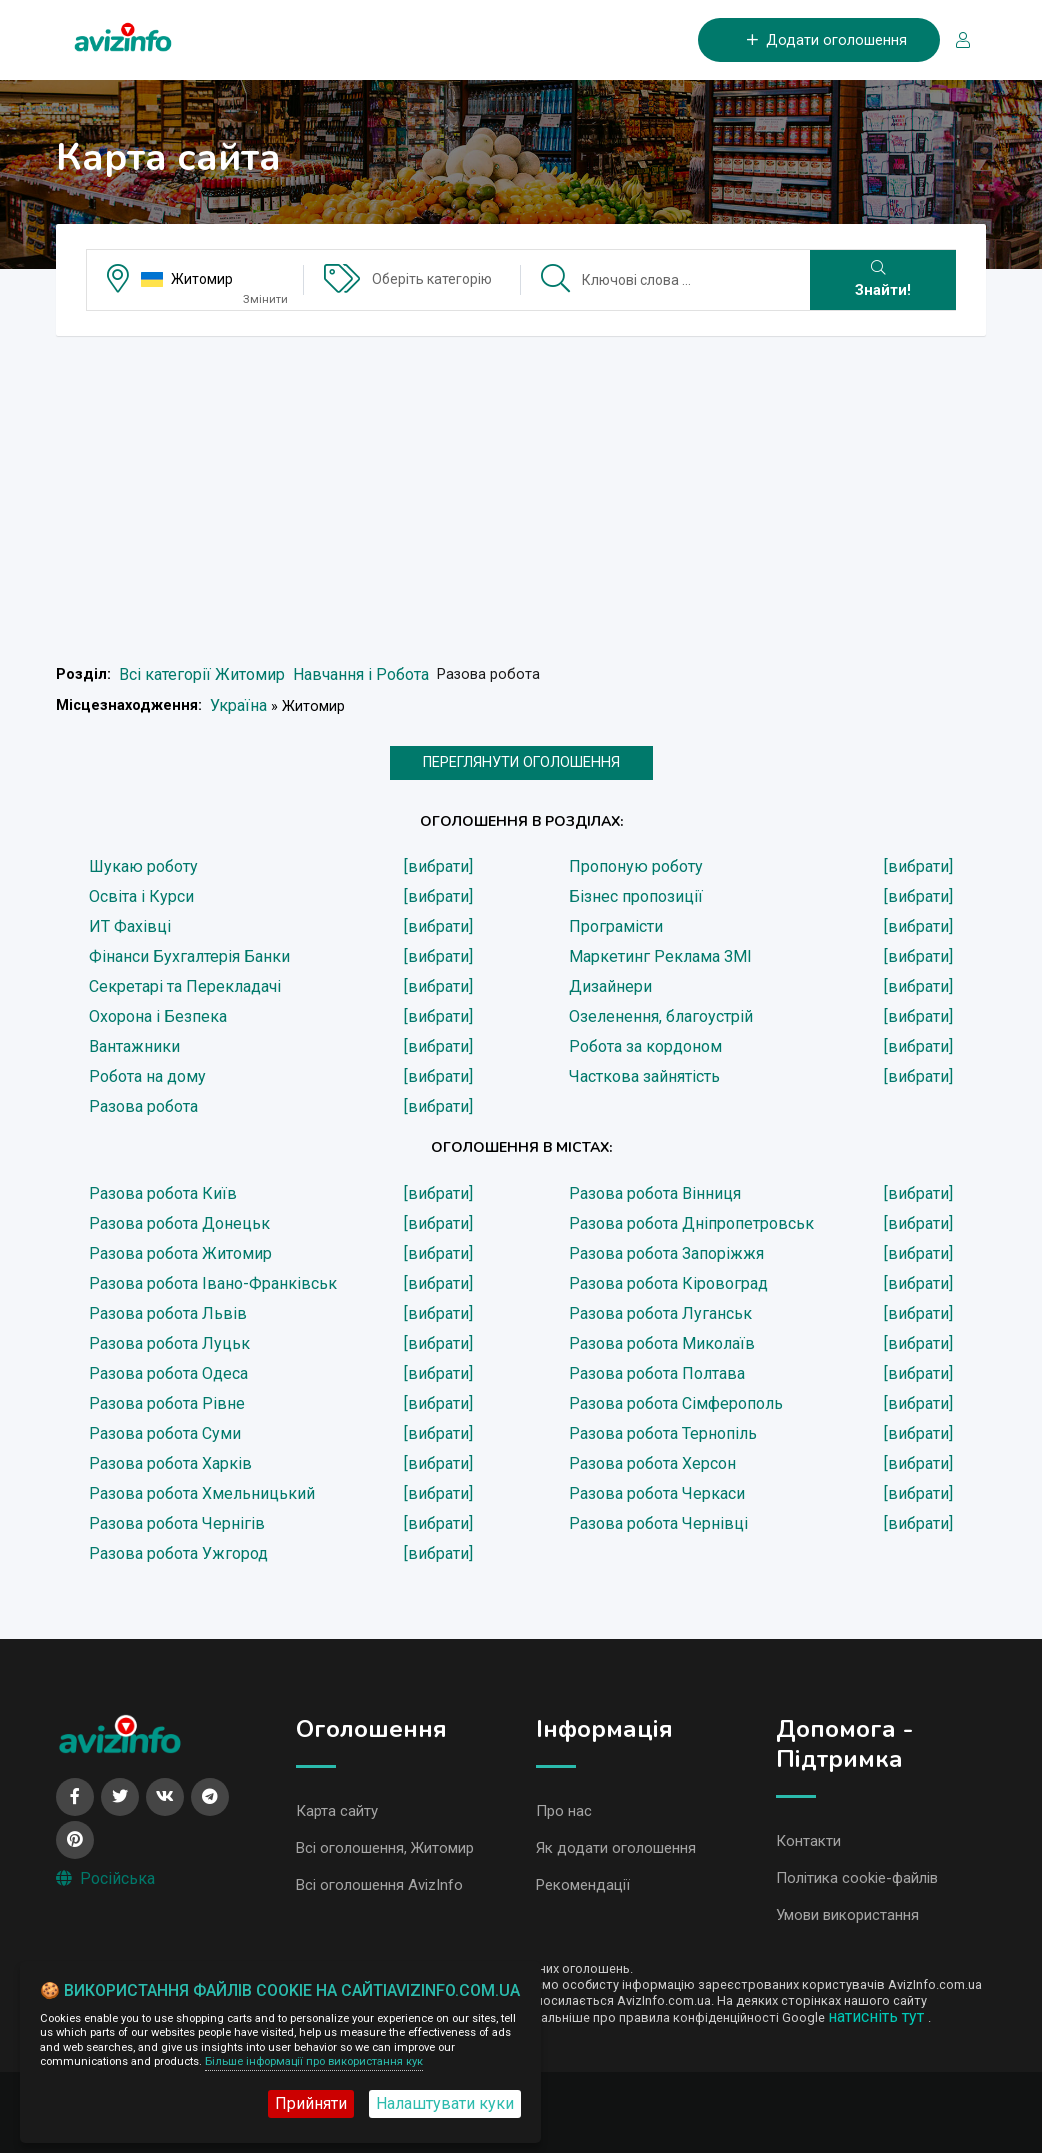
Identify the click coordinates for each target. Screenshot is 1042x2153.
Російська (105, 1878)
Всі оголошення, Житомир (385, 1848)
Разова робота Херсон (652, 1463)
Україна (238, 705)
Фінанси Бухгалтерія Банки (189, 956)
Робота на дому (147, 1076)
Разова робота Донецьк (179, 1223)
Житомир (202, 279)
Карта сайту (337, 1811)
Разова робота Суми (165, 1433)
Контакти (808, 1841)
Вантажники (134, 1046)
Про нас (564, 1811)
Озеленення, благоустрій (661, 1016)
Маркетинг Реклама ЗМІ (660, 956)
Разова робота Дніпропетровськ (691, 1223)
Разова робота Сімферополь (676, 1403)
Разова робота (143, 1106)
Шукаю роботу (143, 866)
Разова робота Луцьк (169, 1343)
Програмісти (616, 926)
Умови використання (847, 1915)
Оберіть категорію (432, 279)
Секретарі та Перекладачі (185, 986)
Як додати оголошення (616, 1848)
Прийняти (311, 2103)
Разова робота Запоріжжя (666, 1253)
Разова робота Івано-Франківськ (213, 1283)
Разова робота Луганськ (660, 1313)
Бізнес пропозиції (636, 896)
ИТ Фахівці (130, 926)
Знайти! (883, 280)
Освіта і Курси (141, 896)
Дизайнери (610, 986)
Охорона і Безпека (158, 1016)
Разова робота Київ (163, 1193)
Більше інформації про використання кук (314, 2061)
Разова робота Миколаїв (662, 1343)
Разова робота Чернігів (177, 1523)
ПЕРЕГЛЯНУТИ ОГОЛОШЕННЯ (521, 762)
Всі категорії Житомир (202, 674)
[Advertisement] (521, 492)
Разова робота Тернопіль (663, 1433)
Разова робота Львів (168, 1313)
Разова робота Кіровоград (668, 1283)
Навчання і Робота (361, 674)
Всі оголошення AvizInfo (379, 1885)
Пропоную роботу (636, 866)
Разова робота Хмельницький (202, 1493)
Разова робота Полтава (657, 1373)
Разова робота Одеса (168, 1373)
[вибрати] (438, 866)
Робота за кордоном (645, 1046)
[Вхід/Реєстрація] (955, 40)
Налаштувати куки (445, 2103)
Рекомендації (583, 1885)
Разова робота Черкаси (657, 1493)
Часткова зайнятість (644, 1076)
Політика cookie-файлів (857, 1878)
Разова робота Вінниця (655, 1193)
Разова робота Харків (170, 1463)
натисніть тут (878, 2016)
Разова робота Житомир (180, 1253)
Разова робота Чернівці (658, 1523)
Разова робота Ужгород (178, 1553)
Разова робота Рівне (167, 1403)
